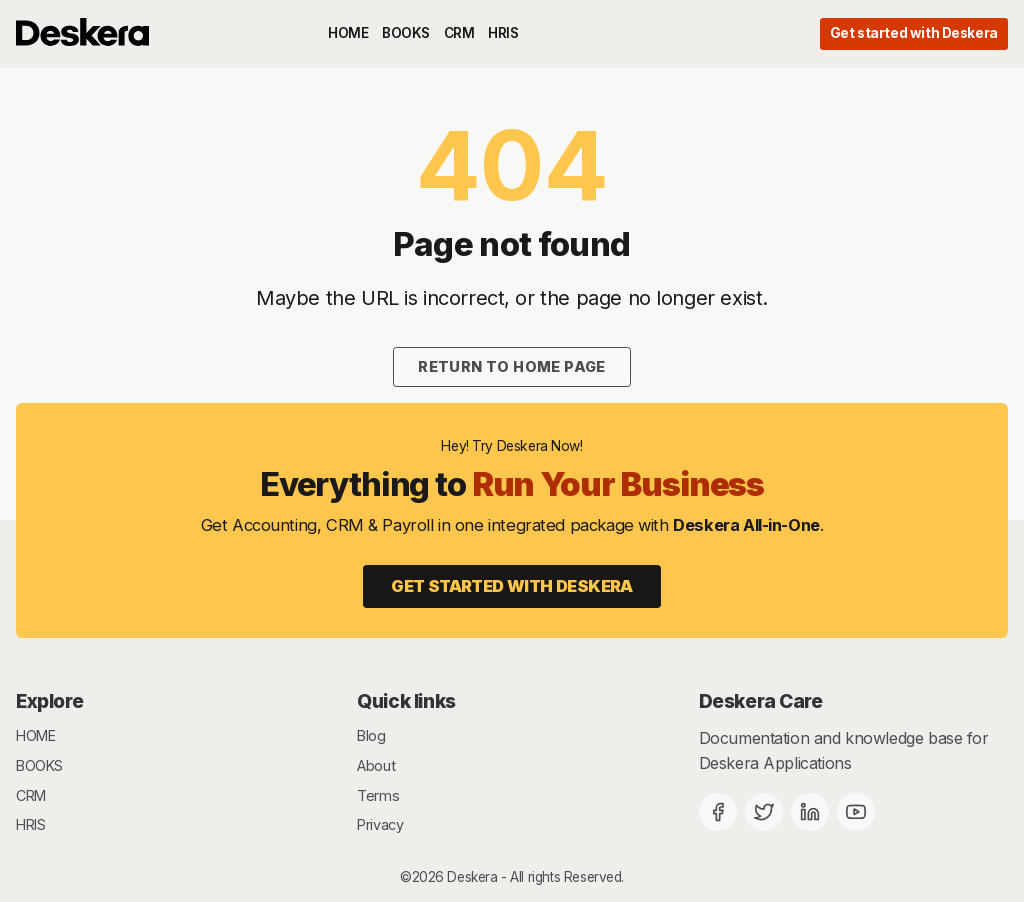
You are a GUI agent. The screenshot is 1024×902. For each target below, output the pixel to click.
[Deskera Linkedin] (810, 812)
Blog (371, 735)
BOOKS (406, 33)
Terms (378, 795)
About (376, 765)
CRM (459, 33)
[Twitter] (764, 812)
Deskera (472, 877)
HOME (348, 33)
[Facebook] (718, 812)
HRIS (503, 33)
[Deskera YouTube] (856, 812)
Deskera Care (761, 701)
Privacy (380, 824)
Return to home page (512, 366)
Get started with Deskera (914, 33)
